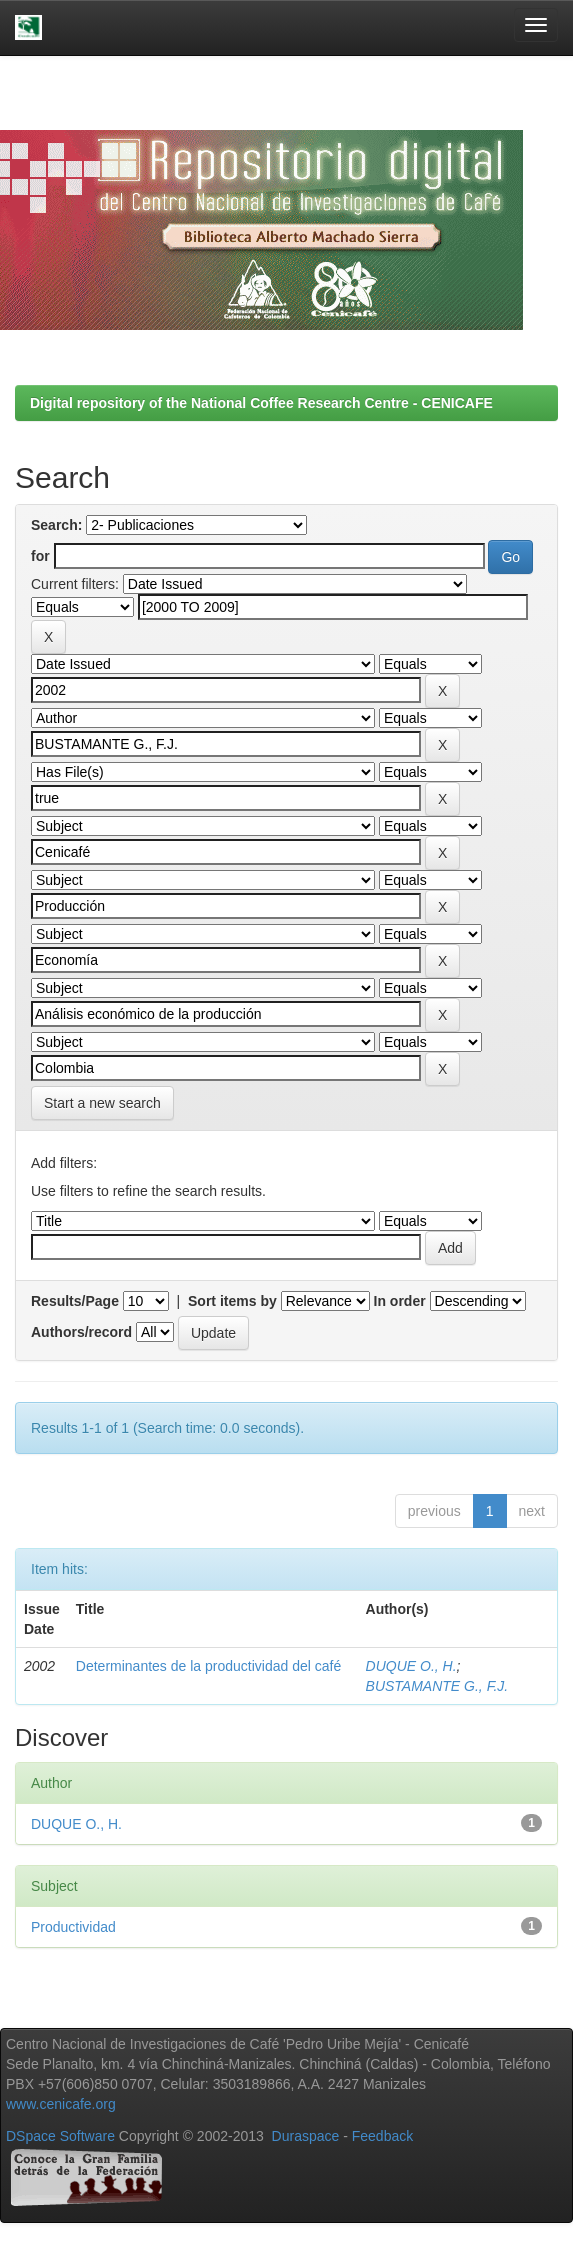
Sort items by (232, 1301)
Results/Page (75, 1301)
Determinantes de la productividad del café (208, 1666)
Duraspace (306, 2136)
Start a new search (102, 1103)
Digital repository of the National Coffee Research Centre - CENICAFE (261, 403)
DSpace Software (60, 2136)
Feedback (382, 2136)
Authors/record (81, 1332)
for (40, 556)
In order (400, 1301)
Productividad (73, 1927)
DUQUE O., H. (411, 1666)
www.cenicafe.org (61, 2104)
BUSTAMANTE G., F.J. (437, 1686)
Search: (56, 525)
